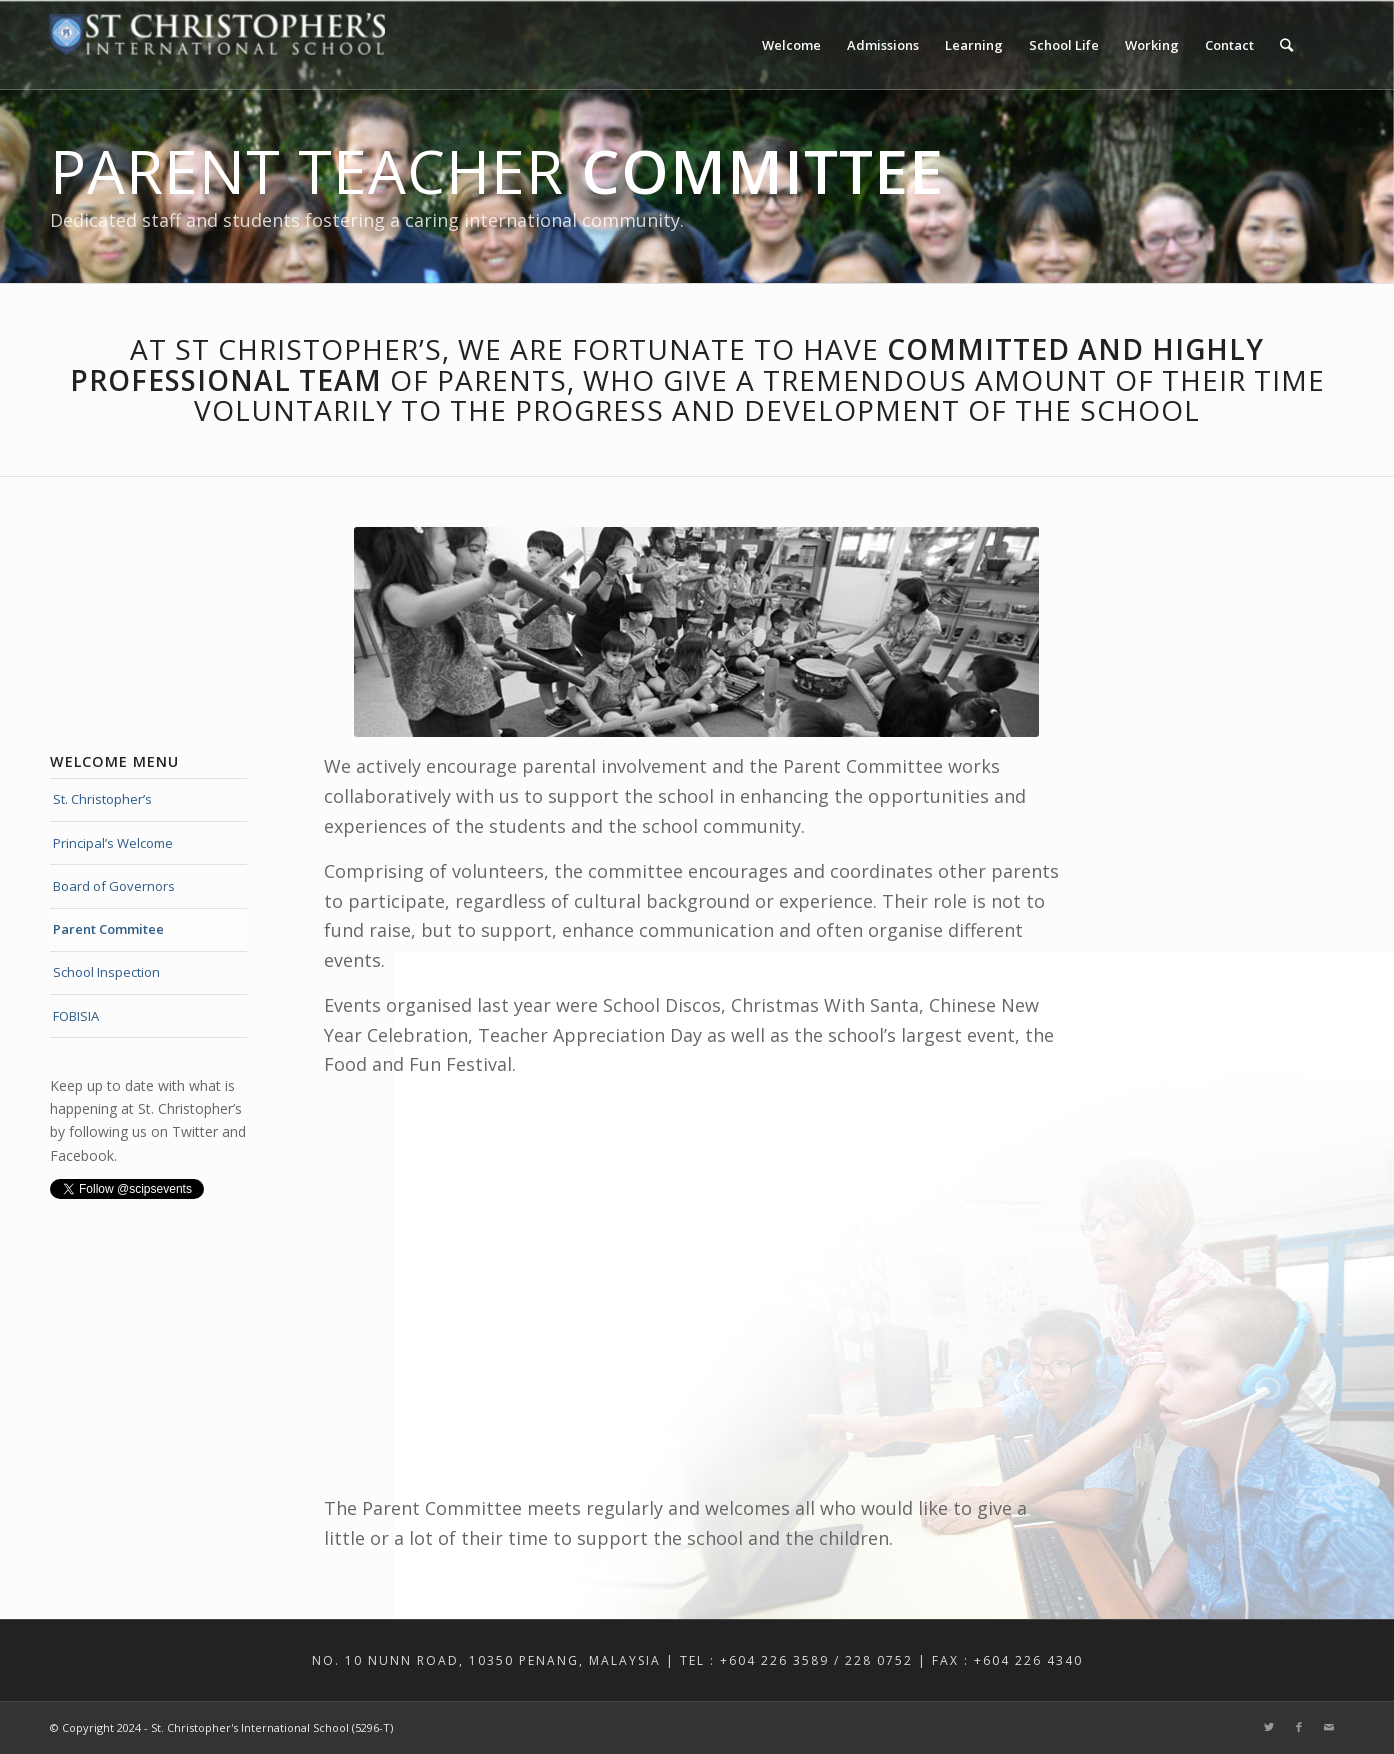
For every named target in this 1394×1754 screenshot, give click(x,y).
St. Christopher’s (102, 799)
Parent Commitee (108, 929)
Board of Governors (114, 886)
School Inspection (106, 972)
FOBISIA (76, 1016)
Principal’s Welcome (113, 843)
